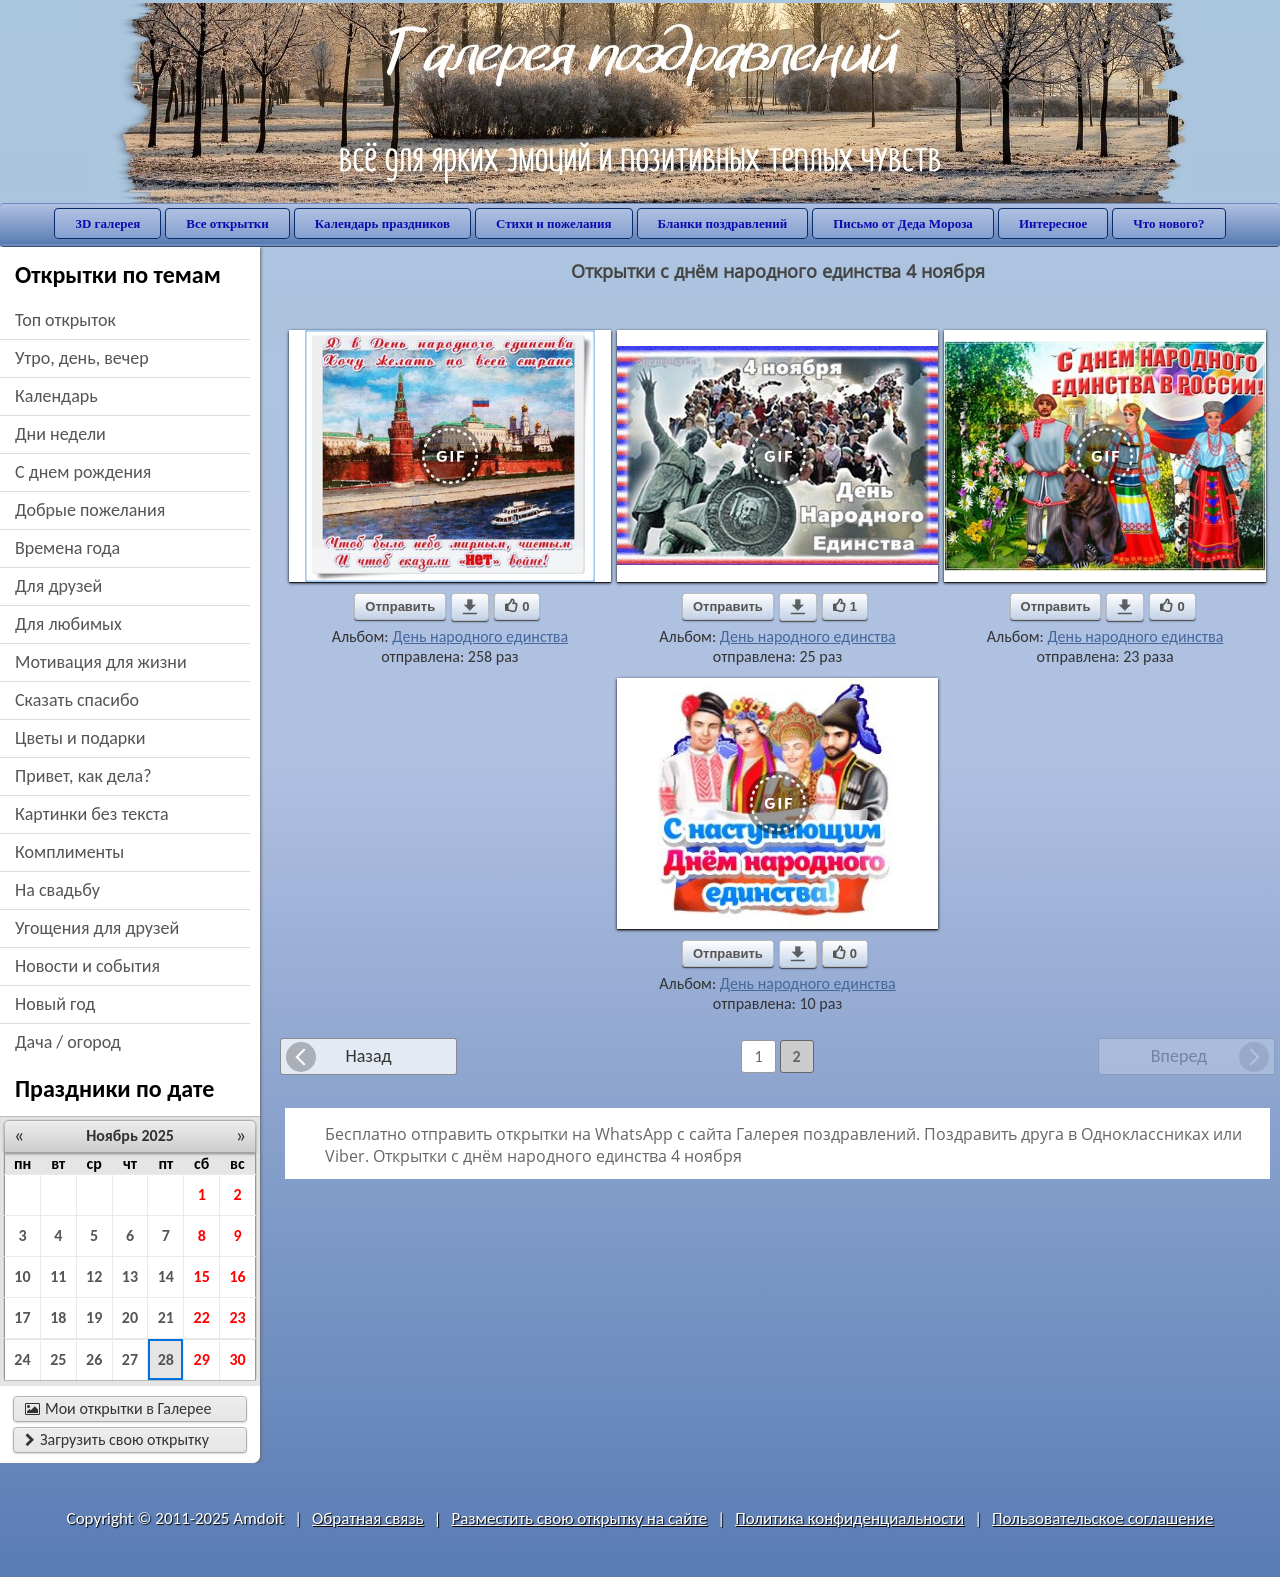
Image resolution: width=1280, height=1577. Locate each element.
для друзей (58, 586)
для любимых (68, 624)
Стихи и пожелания (554, 223)
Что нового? (1168, 223)
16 (237, 1276)
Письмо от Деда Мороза (903, 223)
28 (166, 1359)
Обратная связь (368, 1518)
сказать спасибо (77, 700)
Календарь (56, 396)
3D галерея (107, 223)
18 (58, 1317)
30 (237, 1359)
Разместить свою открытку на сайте (579, 1518)
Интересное (1053, 223)
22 (202, 1317)
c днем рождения (83, 472)
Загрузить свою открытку (117, 1439)
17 (22, 1317)
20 (130, 1317)
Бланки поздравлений (723, 223)
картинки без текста (92, 814)
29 (202, 1359)
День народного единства (480, 636)
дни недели (60, 434)
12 (94, 1276)
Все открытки (227, 223)
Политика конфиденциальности (849, 1518)
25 (58, 1359)
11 (58, 1276)
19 (94, 1317)
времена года (67, 548)
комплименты (69, 852)
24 (22, 1359)
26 (94, 1359)
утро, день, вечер (82, 358)
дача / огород (68, 1042)
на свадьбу (57, 890)
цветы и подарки (80, 738)
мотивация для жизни (101, 662)
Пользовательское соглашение (1102, 1518)
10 (22, 1276)
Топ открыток (65, 320)
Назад (368, 1056)
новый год (55, 1004)
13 (130, 1276)
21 (166, 1317)
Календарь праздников (382, 223)
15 (202, 1276)
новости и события (87, 966)
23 (237, 1317)
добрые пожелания (90, 510)
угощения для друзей (97, 928)
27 (130, 1359)
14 (166, 1276)
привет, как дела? (83, 776)
